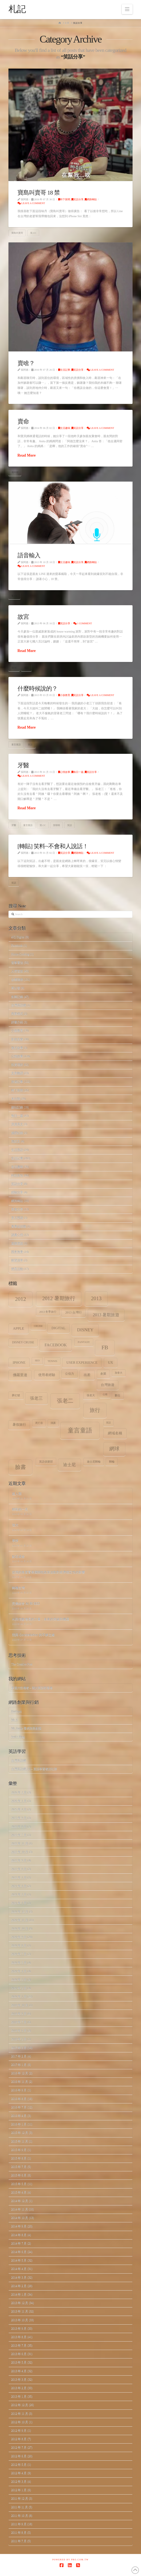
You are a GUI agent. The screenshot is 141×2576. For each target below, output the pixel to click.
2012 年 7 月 (19, 2447)
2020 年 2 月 (19, 1988)
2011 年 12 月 (19, 2498)
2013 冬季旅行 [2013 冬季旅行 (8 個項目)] (47, 1311)
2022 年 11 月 (19, 1843)
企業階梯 (17, 979)
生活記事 (64, 369)
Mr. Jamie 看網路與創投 (26, 1728)
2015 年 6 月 (19, 2175)
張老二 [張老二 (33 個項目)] (65, 1401)
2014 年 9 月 (19, 2226)
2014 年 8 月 (19, 2234)
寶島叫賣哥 (17, 233)
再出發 (15, 988)
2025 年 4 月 (19, 1809)
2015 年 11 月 (19, 2141)
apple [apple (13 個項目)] (18, 1328)
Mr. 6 (14, 1719)
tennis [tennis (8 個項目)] (52, 1361)
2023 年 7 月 (19, 1835)
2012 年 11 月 (19, 2413)
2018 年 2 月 (19, 2039)
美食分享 (17, 1209)
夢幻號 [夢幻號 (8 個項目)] (16, 1395)
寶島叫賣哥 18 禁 (39, 192)
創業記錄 (17, 996)
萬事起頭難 (18, 1226)
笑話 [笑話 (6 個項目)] (108, 1422)
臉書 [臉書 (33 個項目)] (20, 1467)
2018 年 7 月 (19, 2022)
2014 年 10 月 (19, 2217)
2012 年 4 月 (19, 2473)
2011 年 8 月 (19, 2532)
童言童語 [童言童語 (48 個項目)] (80, 1430)
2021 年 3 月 (19, 1894)
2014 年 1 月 (19, 2294)
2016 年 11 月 (19, 2081)
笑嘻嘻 (56, 825)
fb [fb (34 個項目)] (104, 1347)
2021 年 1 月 (19, 1903)
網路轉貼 (91, 199)
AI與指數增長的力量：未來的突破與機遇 (40, 1619)
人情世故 (17, 971)
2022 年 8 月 (19, 1869)
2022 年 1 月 (19, 1877)
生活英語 (17, 1149)
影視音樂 (17, 1039)
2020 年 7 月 (19, 1954)
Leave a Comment (31, 203)
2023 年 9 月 (19, 1817)
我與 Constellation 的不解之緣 (33, 1635)
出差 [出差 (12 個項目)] (87, 1375)
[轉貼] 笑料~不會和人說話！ (53, 846)
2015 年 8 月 (19, 2158)
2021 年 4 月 (19, 1886)
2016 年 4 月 (19, 2115)
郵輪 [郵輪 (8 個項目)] (112, 1461)
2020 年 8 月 (19, 1945)
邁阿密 (14, 472)
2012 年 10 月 (19, 2422)
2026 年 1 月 (19, 1801)
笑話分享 (77, 199)
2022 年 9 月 (19, 1860)
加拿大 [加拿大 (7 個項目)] (118, 1373)
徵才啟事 (17, 1047)
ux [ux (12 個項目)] (110, 1363)
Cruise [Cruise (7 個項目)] (38, 1326)
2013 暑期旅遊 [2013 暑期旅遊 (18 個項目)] (106, 1314)
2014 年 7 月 (19, 2243)
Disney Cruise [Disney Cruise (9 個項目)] (23, 1342)
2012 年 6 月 (19, 2456)
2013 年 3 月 (19, 2379)
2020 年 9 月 (19, 1937)
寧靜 (15, 1540)
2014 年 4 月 (19, 2268)
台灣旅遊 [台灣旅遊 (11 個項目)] (107, 1385)
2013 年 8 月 (19, 2336)
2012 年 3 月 (19, 2481)
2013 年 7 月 (19, 2345)
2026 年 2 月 (19, 1792)
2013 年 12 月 (19, 2302)
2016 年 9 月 (19, 2090)
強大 (15, 1525)
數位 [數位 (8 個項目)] (117, 1395)
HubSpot (16, 1711)
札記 (17, 9)
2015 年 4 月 (19, 2192)
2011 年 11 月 (19, 2507)
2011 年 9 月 (19, 2524)
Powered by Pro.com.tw (70, 2559)
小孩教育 (64, 695)
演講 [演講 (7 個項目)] (53, 1423)
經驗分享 (17, 1192)
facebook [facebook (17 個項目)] (56, 1345)
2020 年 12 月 (19, 1911)
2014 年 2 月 (19, 2285)
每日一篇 (77, 772)
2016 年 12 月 (19, 2073)
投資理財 (17, 1064)
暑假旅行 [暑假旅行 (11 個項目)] (19, 1424)
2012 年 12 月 (19, 2404)
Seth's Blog (18, 1736)
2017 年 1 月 (19, 2064)
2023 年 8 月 (19, 1826)
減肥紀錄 (17, 1132)
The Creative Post (21, 1664)
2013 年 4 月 (19, 2371)
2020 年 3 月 (19, 1979)
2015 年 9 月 (19, 2149)
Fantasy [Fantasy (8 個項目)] (84, 1342)
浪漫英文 (17, 1124)
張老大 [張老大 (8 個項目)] (91, 1395)
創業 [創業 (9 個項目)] (103, 1373)
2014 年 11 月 (19, 2209)
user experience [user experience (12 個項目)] (81, 1363)
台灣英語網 (18, 1005)
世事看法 (17, 962)
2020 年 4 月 (19, 1971)
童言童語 (16, 744)
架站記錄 (17, 1107)
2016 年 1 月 (19, 2124)
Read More (27, 455)
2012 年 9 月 (19, 2430)
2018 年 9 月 (19, 2013)
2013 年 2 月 (19, 2388)
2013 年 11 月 (19, 2311)
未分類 (15, 1098)
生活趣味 (64, 428)
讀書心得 (17, 1234)
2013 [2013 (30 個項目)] (96, 1298)
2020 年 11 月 (19, 1920)
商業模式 (17, 1013)
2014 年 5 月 (19, 2260)
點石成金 (18, 1556)
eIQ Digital (18, 937)
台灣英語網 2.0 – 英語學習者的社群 (34, 1769)
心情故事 (64, 772)
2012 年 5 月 (19, 2464)
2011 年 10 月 (19, 2515)
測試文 (15, 1141)
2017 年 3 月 (19, 2047)
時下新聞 (64, 199)
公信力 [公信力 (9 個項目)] (69, 1373)
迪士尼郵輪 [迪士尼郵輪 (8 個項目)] (94, 1461)
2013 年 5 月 (19, 2362)
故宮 (23, 616)
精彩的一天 (20, 1509)
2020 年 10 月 (19, 1928)
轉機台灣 (18, 1588)
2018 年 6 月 (19, 2030)
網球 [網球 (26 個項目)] (114, 1449)
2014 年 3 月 (19, 2277)
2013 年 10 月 (19, 2320)
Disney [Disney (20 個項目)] (85, 1329)
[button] (127, 9)
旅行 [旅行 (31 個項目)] (95, 1410)
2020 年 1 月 (19, 1996)
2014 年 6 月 (19, 2251)
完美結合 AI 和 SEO (26, 1603)
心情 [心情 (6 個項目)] (105, 1394)
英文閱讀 (17, 1217)
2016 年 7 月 (19, 2107)
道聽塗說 (17, 1243)
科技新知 (17, 1175)
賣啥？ (26, 363)
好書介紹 (17, 1022)
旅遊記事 (17, 1081)
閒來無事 (17, 1251)
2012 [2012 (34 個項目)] (20, 1299)
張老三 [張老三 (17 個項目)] (36, 1398)
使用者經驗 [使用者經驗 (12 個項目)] (46, 1375)
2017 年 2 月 (19, 2056)
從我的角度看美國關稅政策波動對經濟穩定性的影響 (48, 1572)
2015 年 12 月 (19, 2132)
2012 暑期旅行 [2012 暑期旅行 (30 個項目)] (58, 1298)
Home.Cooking (20, 954)
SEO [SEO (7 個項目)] (37, 1360)
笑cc (14, 667)
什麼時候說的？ (37, 688)
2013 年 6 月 (19, 2353)
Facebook (17, 945)
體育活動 (17, 1269)
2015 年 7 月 (19, 2166)
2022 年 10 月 (19, 1852)
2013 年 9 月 (19, 2328)
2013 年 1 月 (19, 2396)
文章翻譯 (17, 1073)
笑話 (26, 667)
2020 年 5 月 (19, 1962)
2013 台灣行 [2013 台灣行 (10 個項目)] (73, 1312)
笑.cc (33, 233)
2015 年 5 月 (19, 2183)
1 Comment (82, 623)
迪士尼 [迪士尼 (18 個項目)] (69, 1464)
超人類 (17, 1493)
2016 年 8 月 (19, 2098)
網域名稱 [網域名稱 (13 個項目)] (115, 1433)
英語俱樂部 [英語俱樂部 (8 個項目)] (46, 1461)
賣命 (23, 421)
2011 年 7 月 (19, 2541)
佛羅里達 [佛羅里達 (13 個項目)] (20, 1375)
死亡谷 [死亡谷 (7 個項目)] (39, 1423)
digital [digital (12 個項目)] (58, 1328)
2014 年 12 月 (19, 2200)
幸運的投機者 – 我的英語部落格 (32, 1687)
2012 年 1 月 (19, 2490)
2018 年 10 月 (19, 2005)
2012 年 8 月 (19, 2439)
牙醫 (23, 765)
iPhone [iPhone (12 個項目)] (19, 1363)
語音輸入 (29, 555)
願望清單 (17, 1260)
